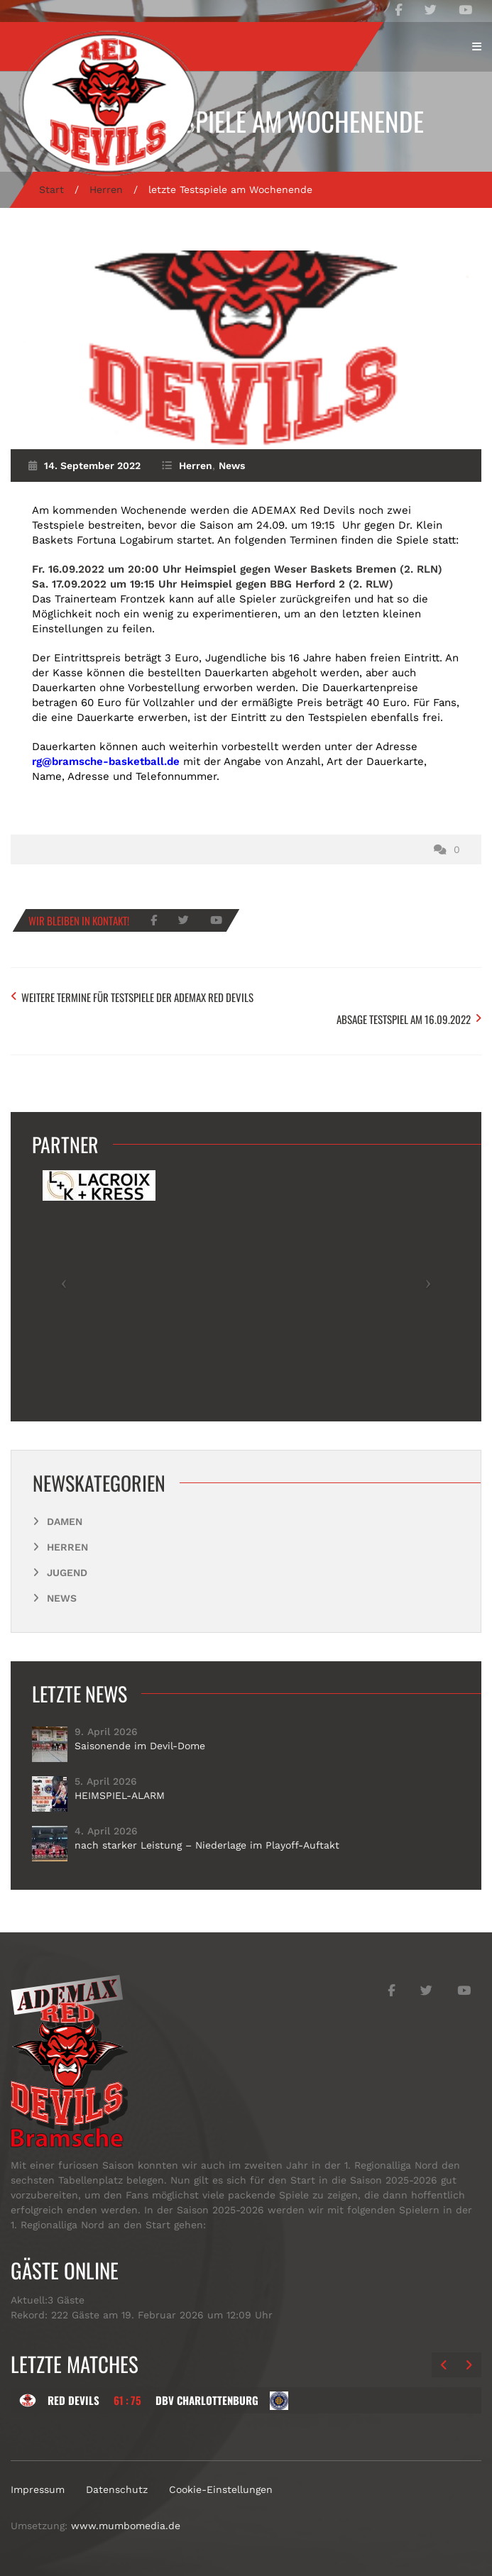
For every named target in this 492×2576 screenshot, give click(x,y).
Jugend (67, 1572)
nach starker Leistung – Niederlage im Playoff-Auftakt (207, 1845)
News (232, 465)
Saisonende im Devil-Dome (140, 1745)
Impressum (38, 2489)
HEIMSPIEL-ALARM (120, 1795)
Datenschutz (117, 2489)
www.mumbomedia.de (125, 2525)
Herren (106, 189)
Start (51, 189)
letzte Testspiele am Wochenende (246, 121)
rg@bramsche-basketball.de (106, 761)
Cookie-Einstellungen (221, 2489)
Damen (64, 1521)
